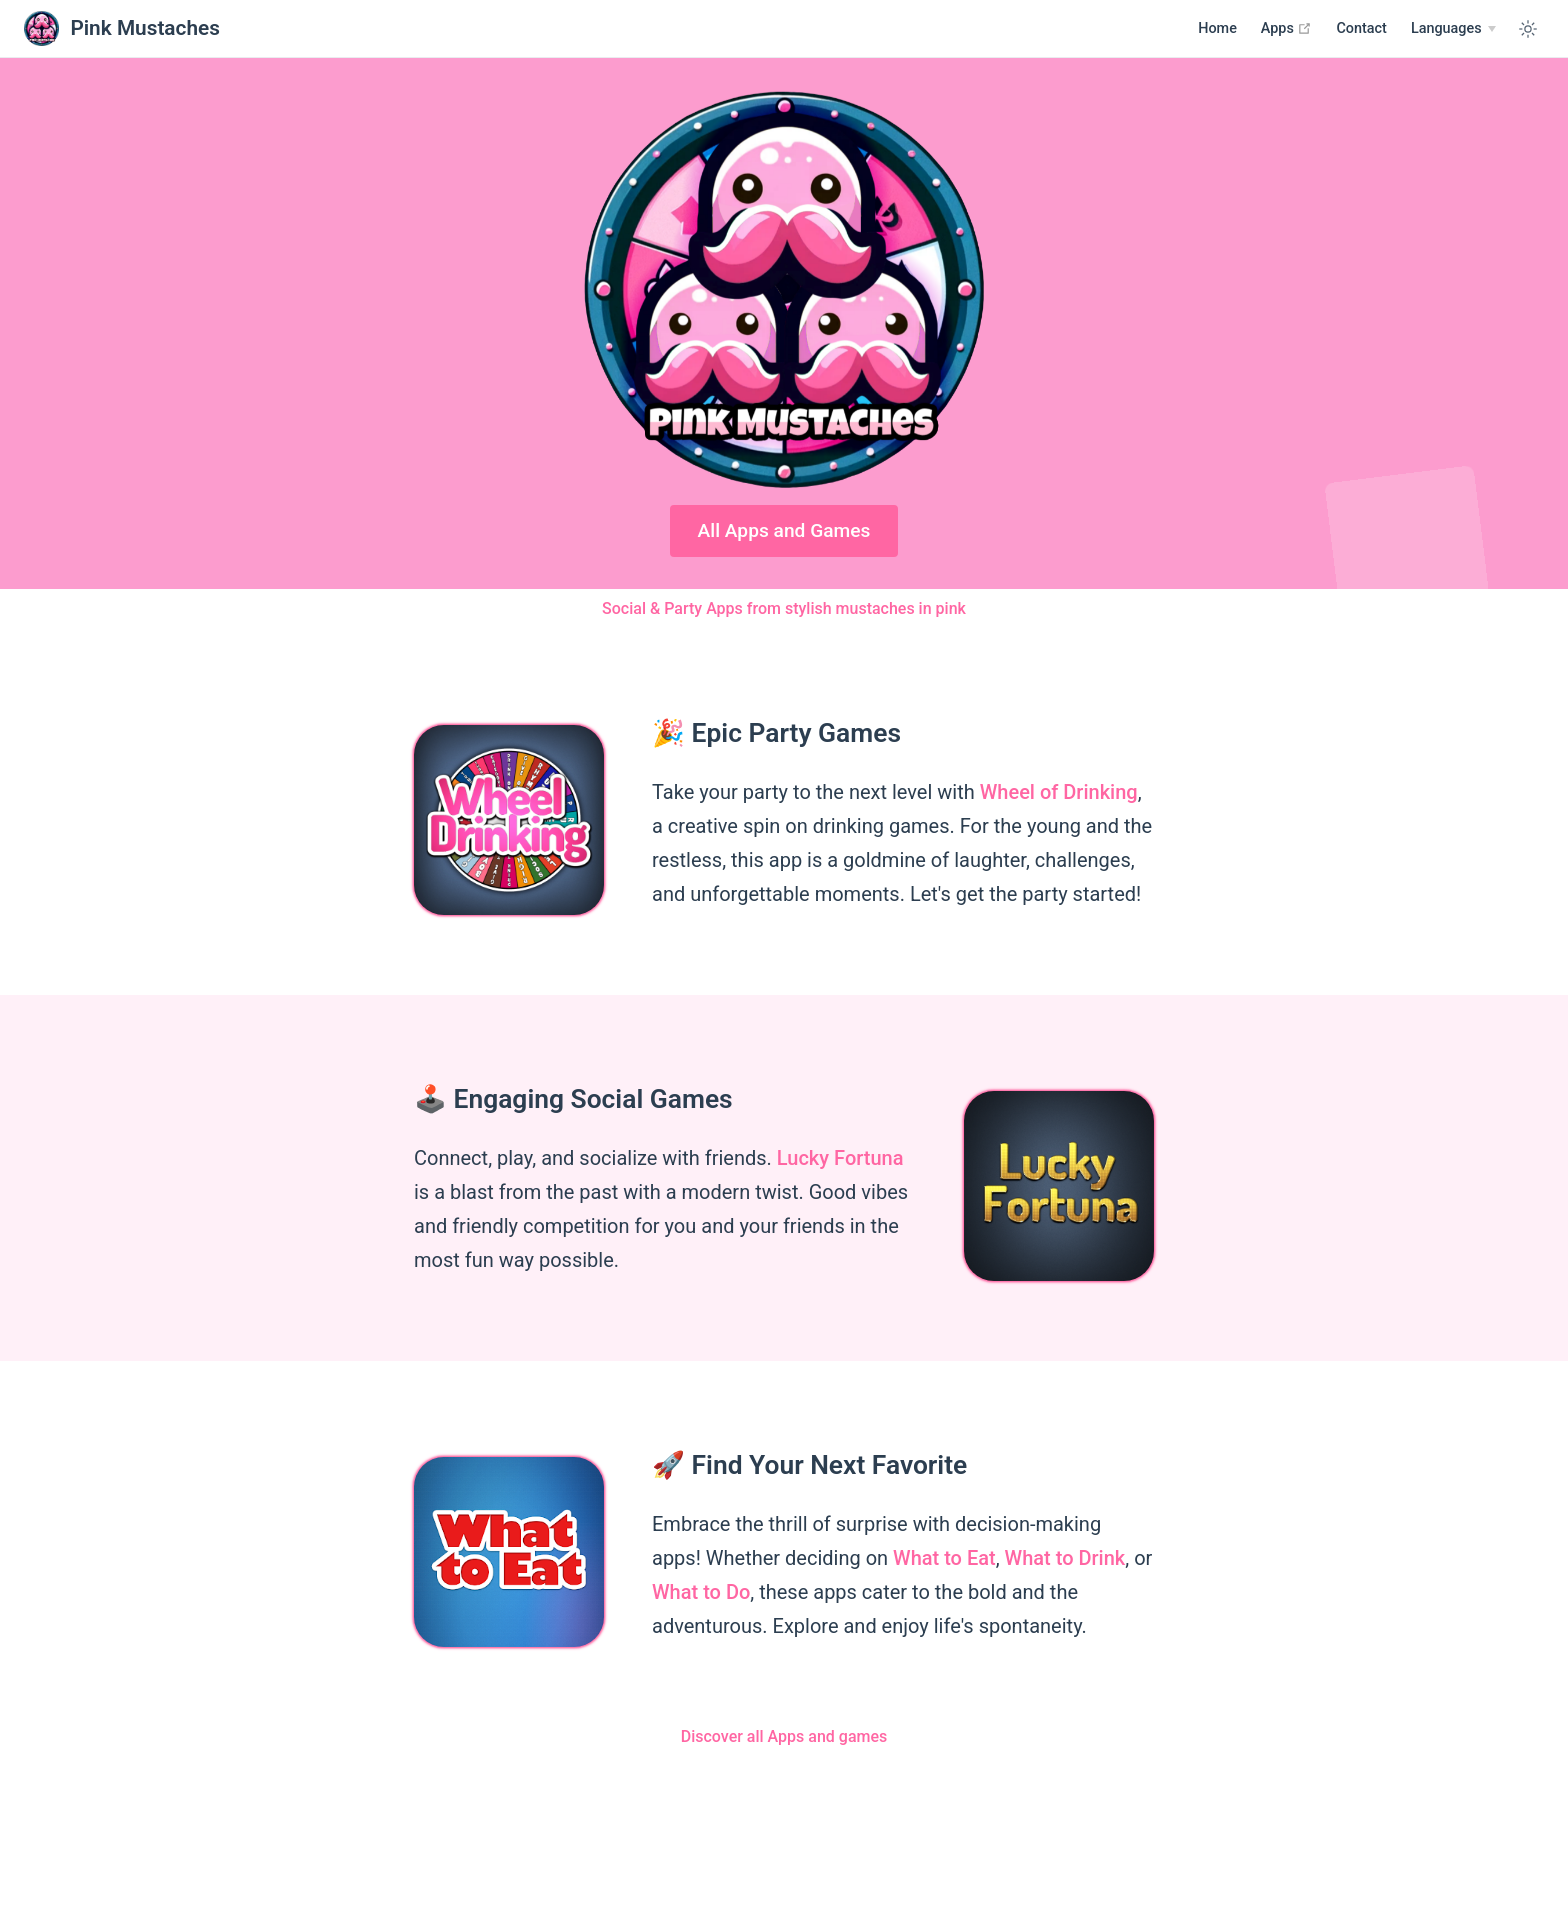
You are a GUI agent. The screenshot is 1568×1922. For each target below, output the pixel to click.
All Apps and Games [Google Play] (784, 530)
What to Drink (1065, 1558)
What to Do (701, 1592)
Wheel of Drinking (1059, 792)
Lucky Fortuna (840, 1158)
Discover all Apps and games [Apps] (784, 1736)
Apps (1287, 28)
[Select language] (1453, 29)
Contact (1361, 28)
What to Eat (944, 1558)
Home (1217, 28)
